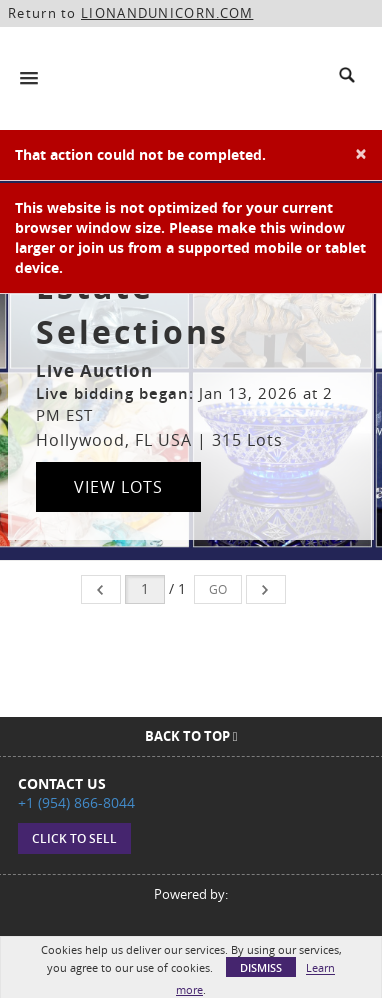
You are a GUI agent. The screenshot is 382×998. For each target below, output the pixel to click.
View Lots (118, 487)
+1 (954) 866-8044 (76, 802)
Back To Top (191, 736)
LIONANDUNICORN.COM (167, 13)
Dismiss (261, 967)
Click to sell (74, 838)
